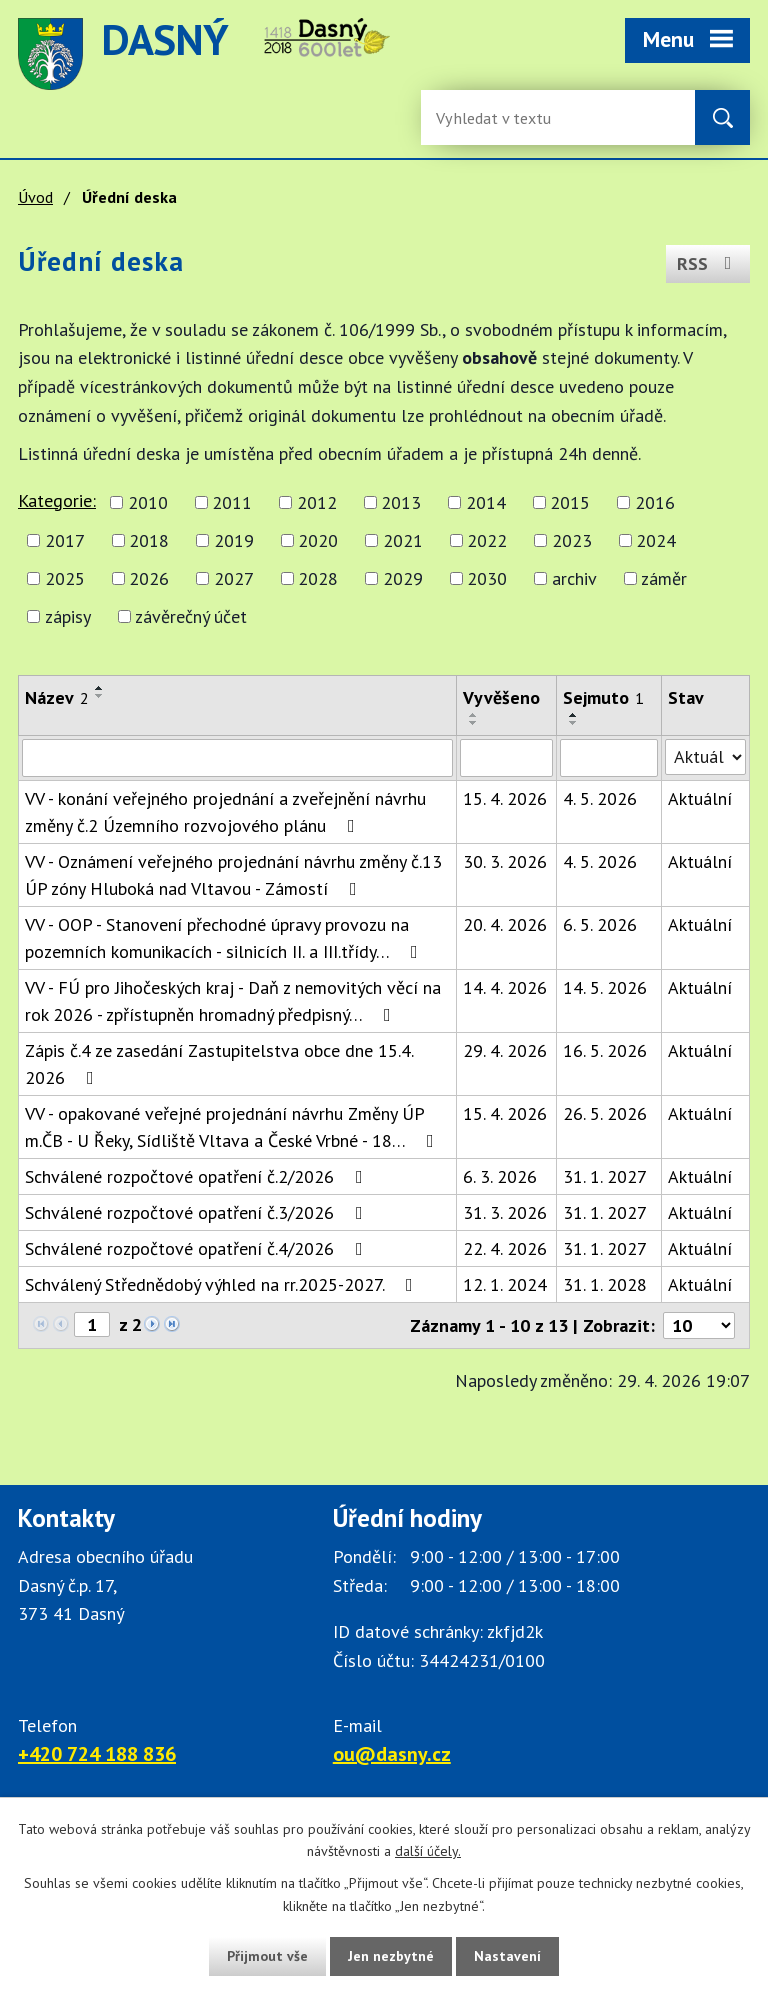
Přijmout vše (267, 1956)
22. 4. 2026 (505, 1248)
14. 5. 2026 (605, 987)
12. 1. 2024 (505, 1284)
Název (57, 697)
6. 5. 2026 (600, 924)
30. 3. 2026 (505, 861)
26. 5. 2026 (605, 1113)
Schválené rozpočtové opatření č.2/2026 (198, 1176)
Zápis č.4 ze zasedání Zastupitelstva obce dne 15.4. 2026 (219, 1064)
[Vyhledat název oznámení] (237, 758)
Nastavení (507, 1956)
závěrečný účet (191, 616)
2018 (149, 540)
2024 (656, 540)
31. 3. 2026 (505, 1212)
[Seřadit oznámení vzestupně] (100, 688)
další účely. (428, 1852)
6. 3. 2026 (500, 1176)
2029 (403, 578)
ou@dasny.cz (392, 1754)
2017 (65, 540)
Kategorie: (57, 500)
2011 (232, 502)
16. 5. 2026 (605, 1050)
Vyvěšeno (501, 697)
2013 (401, 502)
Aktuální (700, 798)
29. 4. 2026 (505, 1050)
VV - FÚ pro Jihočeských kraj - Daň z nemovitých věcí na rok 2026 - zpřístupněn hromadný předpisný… (233, 1001)
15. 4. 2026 (505, 798)
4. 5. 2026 (600, 798)
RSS (708, 263)
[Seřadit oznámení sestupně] (100, 696)
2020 (318, 540)
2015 (570, 502)
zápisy (68, 616)
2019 (234, 540)
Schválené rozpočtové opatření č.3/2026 (198, 1212)
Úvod (35, 197)
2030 (487, 578)
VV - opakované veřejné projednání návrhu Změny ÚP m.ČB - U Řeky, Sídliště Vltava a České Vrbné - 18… (233, 1127)
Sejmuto (603, 697)
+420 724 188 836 (97, 1754)
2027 (234, 578)
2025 (65, 578)
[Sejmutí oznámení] (609, 758)
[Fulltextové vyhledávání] (501, 117)
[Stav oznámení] (705, 757)
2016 (655, 502)
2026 (149, 578)
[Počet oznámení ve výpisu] (699, 1325)
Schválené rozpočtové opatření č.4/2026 (198, 1248)
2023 (572, 540)
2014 (486, 502)
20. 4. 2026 (505, 924)
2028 (318, 578)
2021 (403, 540)
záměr (664, 578)
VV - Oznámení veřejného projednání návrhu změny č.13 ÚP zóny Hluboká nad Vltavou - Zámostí (233, 875)
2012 (317, 502)
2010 (148, 502)
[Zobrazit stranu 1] (92, 1324)
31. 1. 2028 (605, 1284)
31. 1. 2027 (605, 1176)
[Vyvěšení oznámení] (507, 758)
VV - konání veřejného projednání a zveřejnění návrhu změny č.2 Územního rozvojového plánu (225, 812)
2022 (487, 540)
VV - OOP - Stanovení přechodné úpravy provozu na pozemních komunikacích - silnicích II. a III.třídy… (225, 938)
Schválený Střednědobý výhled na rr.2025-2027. (223, 1284)
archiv (574, 578)
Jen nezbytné (391, 1956)
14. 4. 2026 (505, 987)
